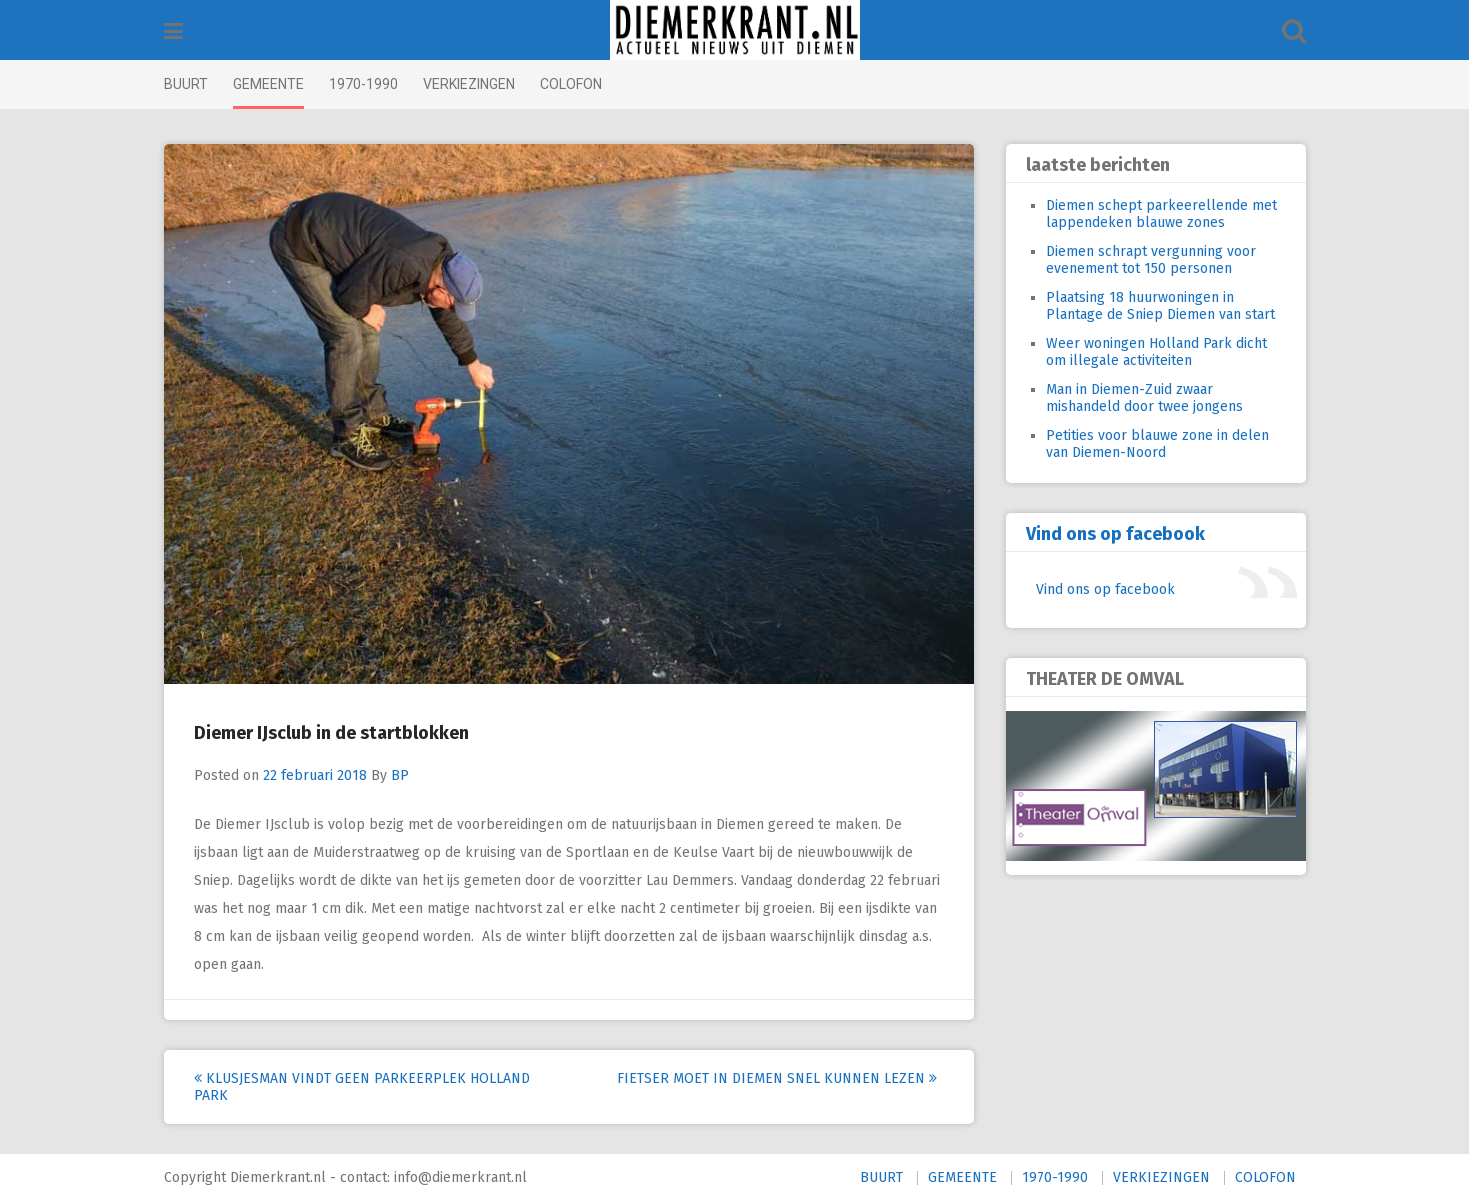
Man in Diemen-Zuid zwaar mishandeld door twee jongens (1144, 398)
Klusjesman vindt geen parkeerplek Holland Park (362, 1087)
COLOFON (571, 84)
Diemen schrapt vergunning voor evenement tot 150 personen (1151, 260)
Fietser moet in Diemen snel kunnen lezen (777, 1078)
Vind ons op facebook (1115, 534)
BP (400, 775)
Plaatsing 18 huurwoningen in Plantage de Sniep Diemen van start (1160, 306)
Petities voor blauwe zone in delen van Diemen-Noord (1157, 444)
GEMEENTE (268, 84)
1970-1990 (363, 84)
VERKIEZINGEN (469, 84)
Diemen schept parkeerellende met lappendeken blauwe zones (1161, 214)
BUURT (186, 84)
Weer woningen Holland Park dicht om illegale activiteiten (1156, 352)
